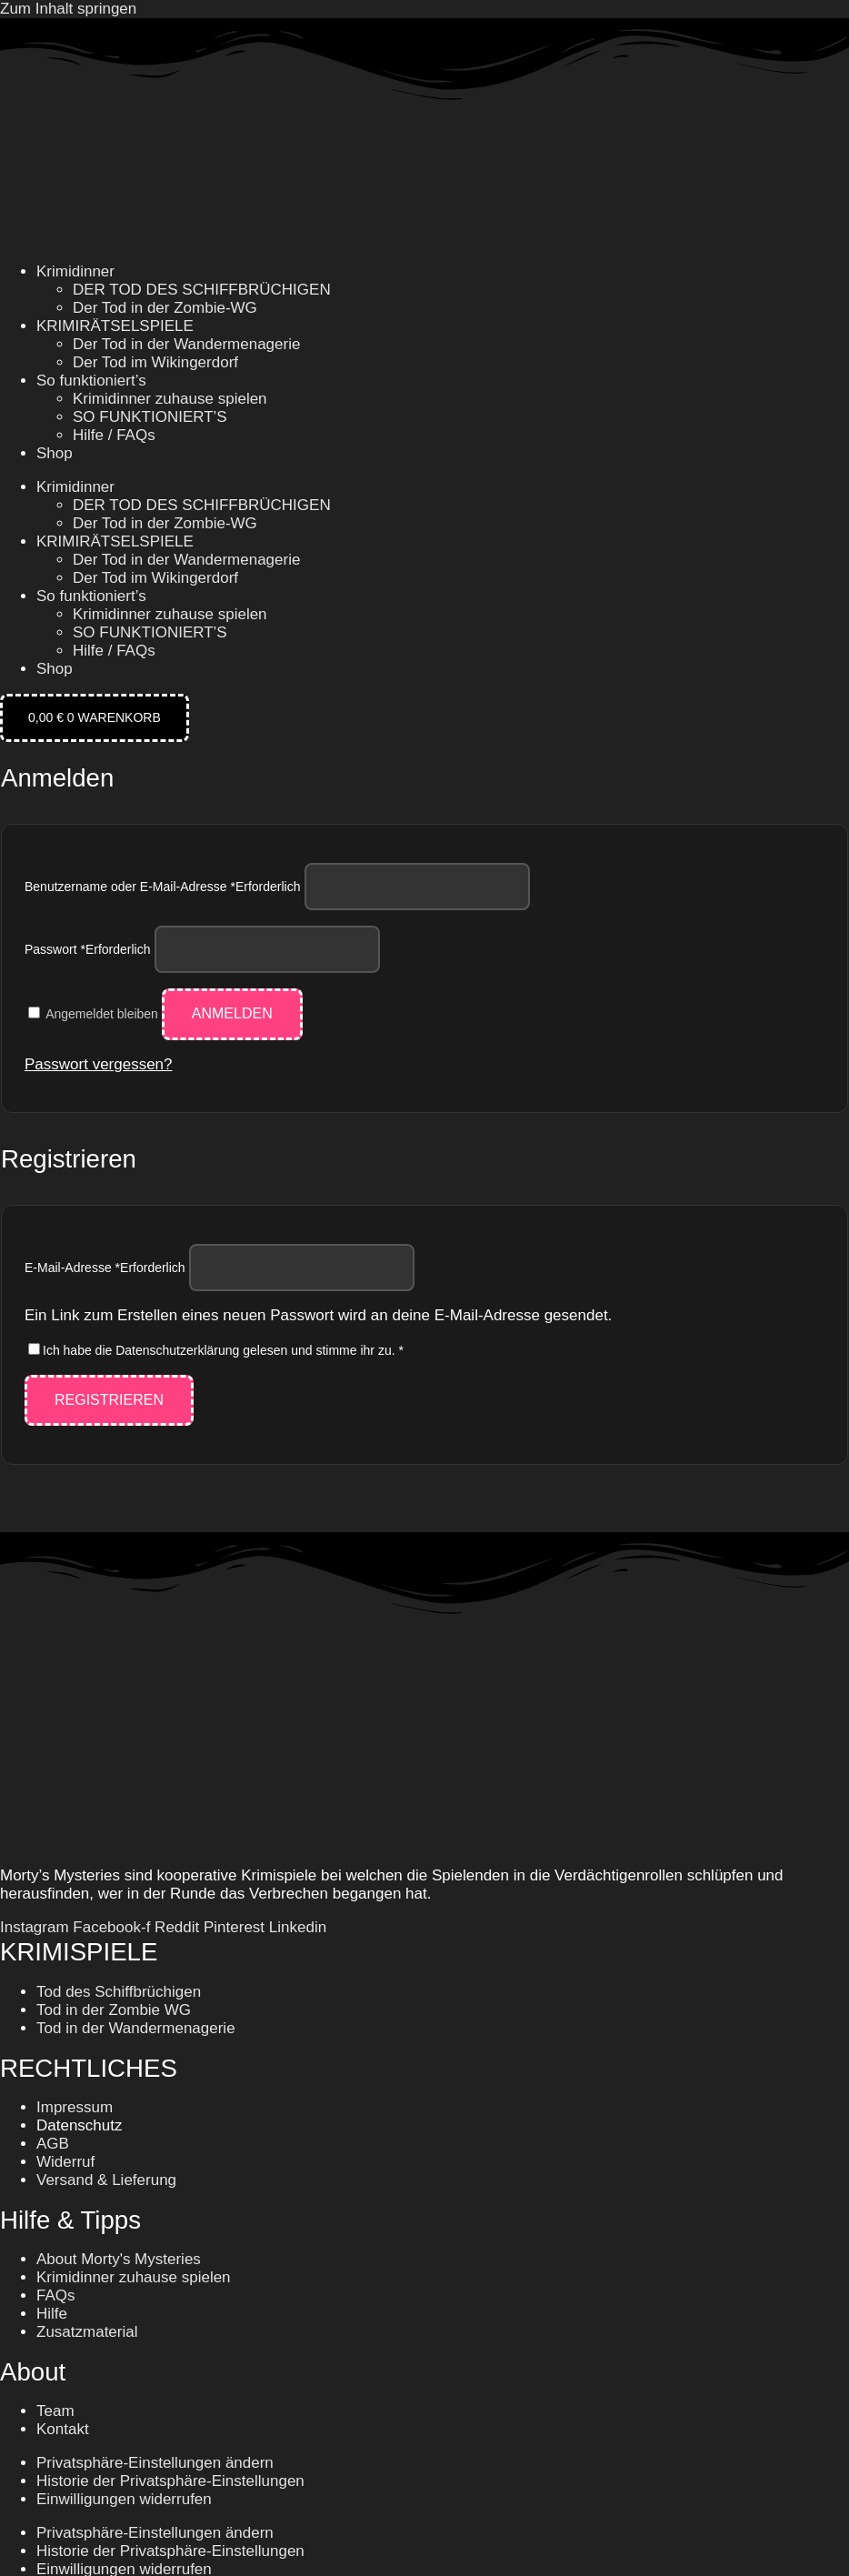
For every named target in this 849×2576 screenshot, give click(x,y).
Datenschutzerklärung (177, 1350)
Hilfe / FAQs (114, 435)
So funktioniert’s (91, 380)
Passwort (88, 949)
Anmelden (232, 1013)
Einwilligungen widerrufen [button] (124, 2499)
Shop (54, 453)
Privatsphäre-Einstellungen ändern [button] (155, 2462)
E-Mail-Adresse (105, 1267)
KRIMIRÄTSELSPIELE (115, 326)
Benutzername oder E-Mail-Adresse (162, 886)
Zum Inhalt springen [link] (68, 8)
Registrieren (109, 1400)
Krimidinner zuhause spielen (170, 398)
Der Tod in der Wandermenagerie (186, 344)
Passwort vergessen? (99, 1064)
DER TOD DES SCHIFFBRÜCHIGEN (202, 289)
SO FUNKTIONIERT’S (150, 417)
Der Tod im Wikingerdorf (155, 362)
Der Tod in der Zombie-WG (165, 307)
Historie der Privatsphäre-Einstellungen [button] (170, 2481)
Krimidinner (75, 271)
